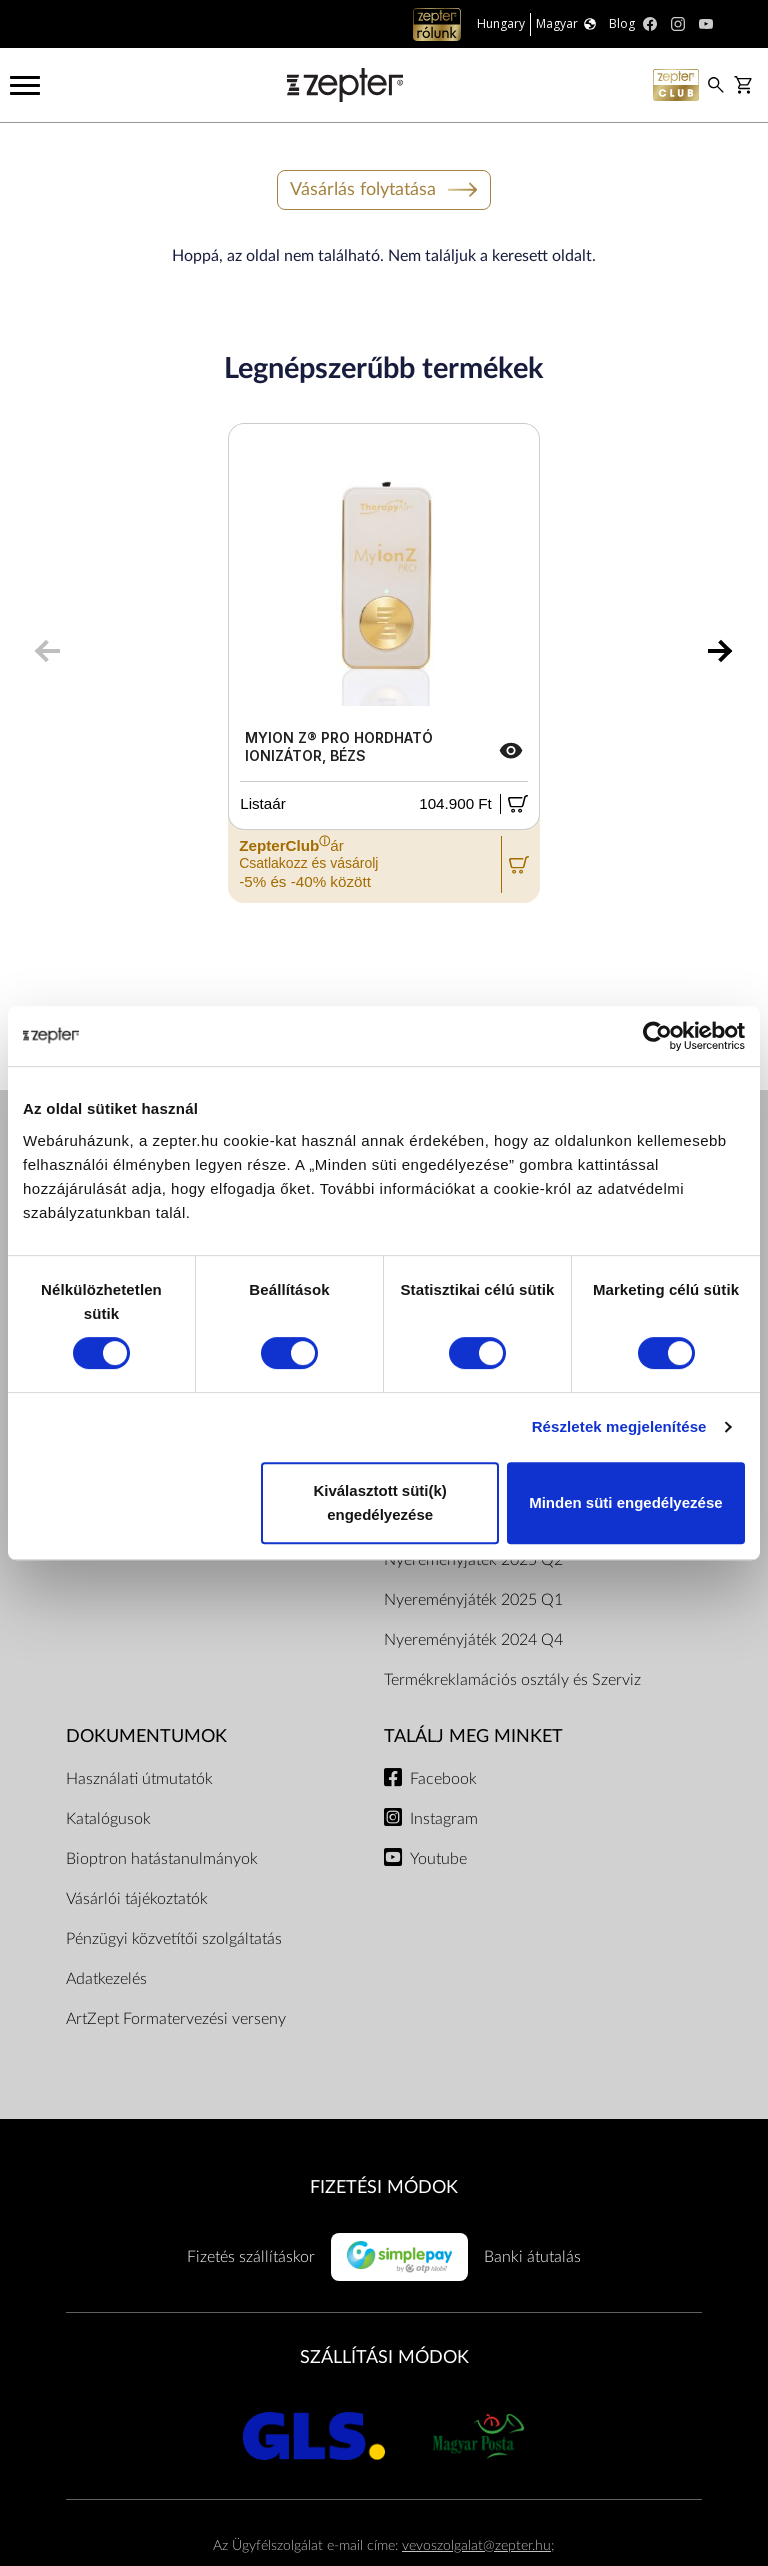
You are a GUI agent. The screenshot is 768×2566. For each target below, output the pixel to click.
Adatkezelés (106, 1979)
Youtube (438, 1859)
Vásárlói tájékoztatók (137, 1899)
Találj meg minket (473, 1736)
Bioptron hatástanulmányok (162, 1859)
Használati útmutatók (139, 1779)
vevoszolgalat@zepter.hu (476, 2545)
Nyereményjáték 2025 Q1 (473, 1600)
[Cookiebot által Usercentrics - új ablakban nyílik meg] (657, 1036)
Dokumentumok (146, 1736)
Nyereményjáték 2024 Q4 (473, 1640)
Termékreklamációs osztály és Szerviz (512, 1680)
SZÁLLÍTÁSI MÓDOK (384, 2357)
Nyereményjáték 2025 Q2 (473, 1560)
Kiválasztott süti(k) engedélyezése (379, 1502)
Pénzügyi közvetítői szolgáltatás (174, 1939)
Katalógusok (108, 1819)
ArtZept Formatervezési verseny (176, 2019)
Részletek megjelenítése (619, 1426)
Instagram (444, 1819)
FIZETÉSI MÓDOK (384, 2187)
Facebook (443, 1779)
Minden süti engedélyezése (625, 1502)
